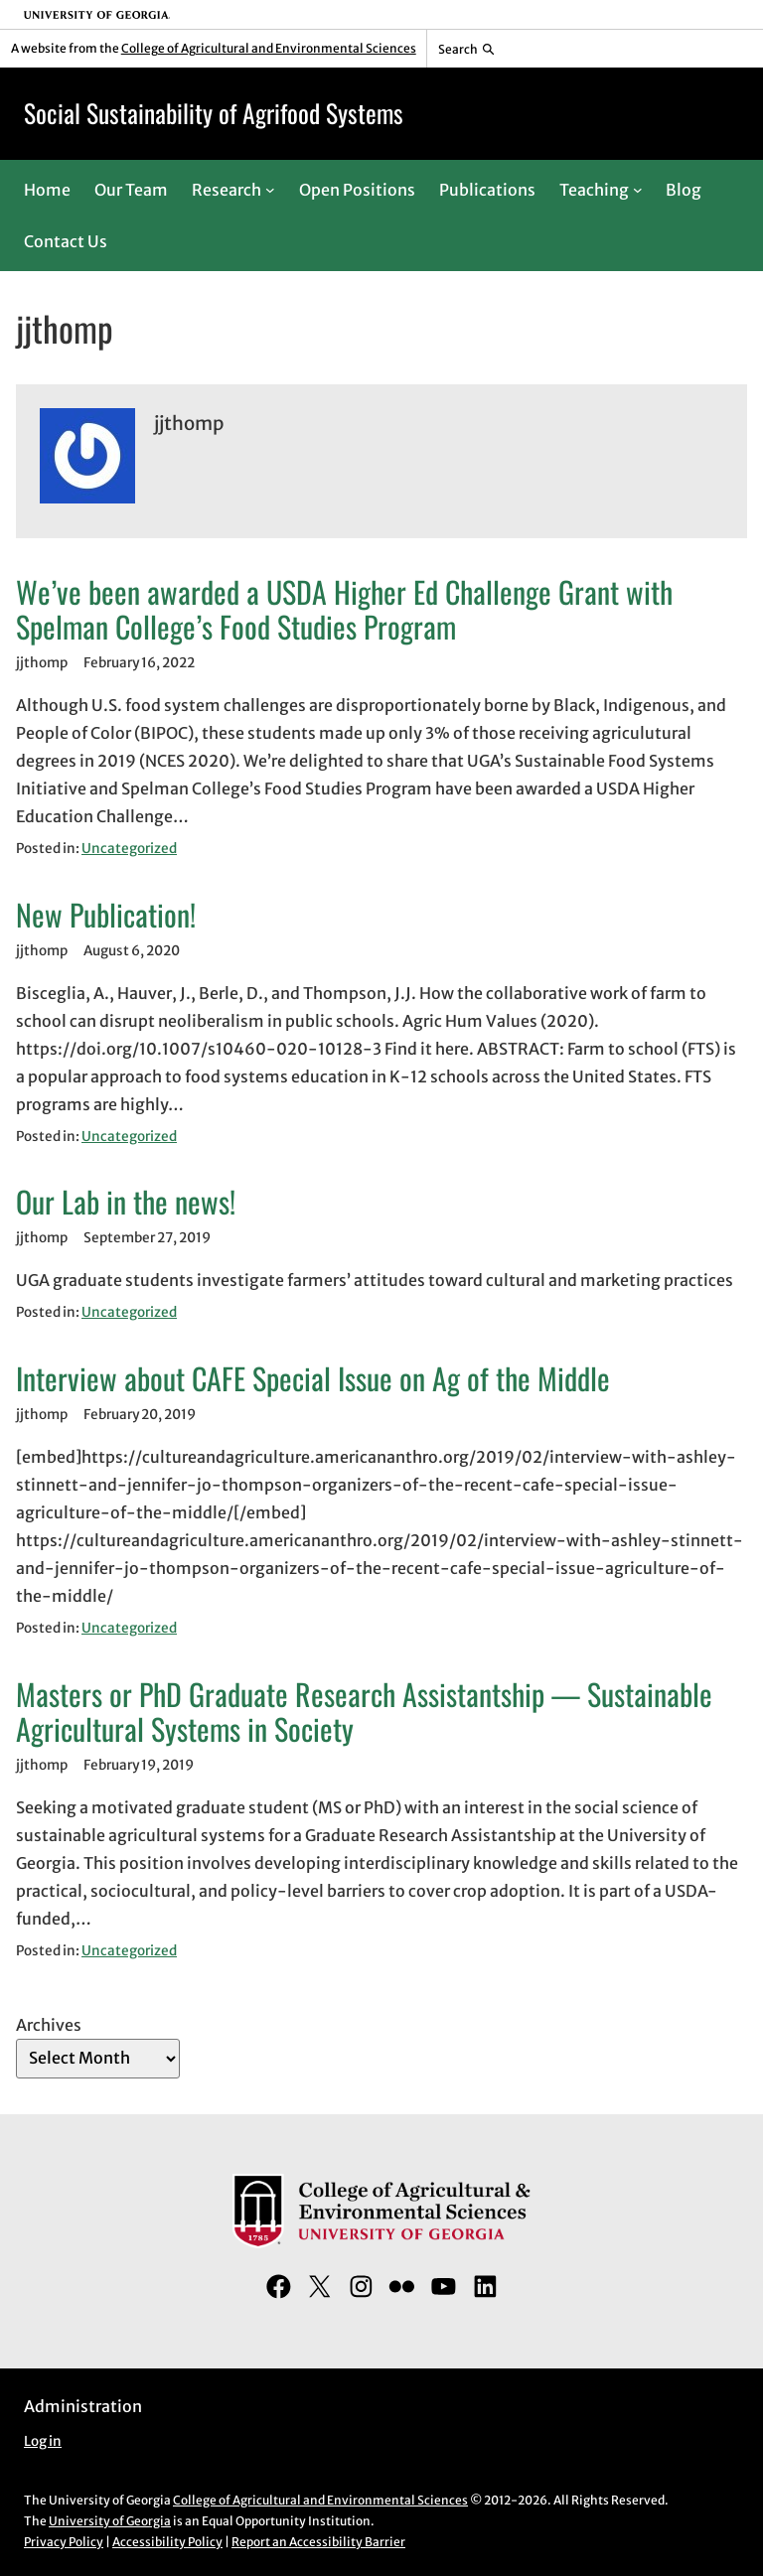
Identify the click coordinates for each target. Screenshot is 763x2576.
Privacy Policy (63, 2541)
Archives (48, 2025)
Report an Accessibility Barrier (318, 2541)
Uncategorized (129, 848)
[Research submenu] (270, 190)
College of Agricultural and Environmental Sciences (268, 48)
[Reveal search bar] (466, 49)
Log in (43, 2441)
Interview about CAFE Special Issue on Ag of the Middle (313, 1378)
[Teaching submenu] (638, 190)
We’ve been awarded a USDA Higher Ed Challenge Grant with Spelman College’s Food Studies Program (344, 609)
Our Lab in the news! (125, 1201)
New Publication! (106, 914)
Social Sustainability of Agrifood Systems (213, 112)
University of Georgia (110, 2520)
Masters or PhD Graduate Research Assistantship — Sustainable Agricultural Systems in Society (364, 1712)
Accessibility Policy (167, 2541)
